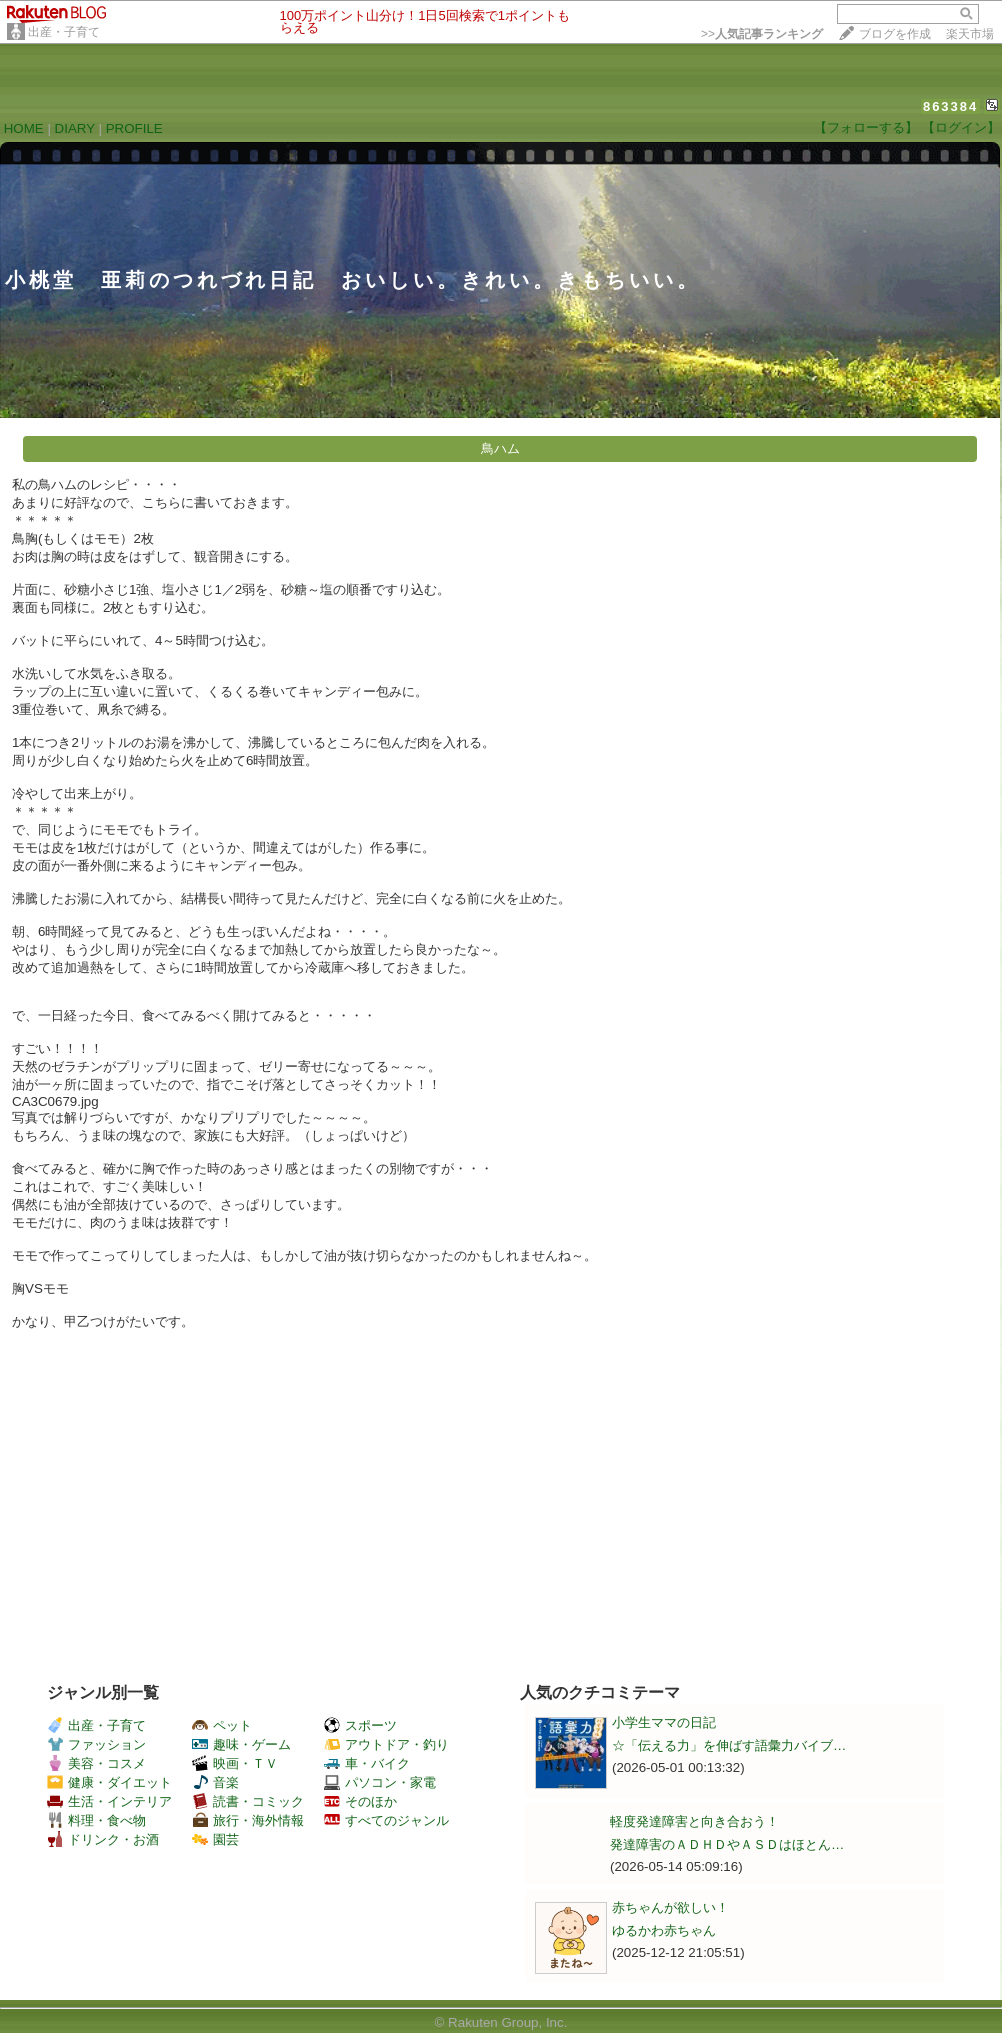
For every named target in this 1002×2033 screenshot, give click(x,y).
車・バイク (367, 1763)
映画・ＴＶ (235, 1763)
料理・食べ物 (96, 1820)
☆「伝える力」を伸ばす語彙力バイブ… (729, 1745)
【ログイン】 (961, 127)
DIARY (75, 128)
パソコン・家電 (380, 1782)
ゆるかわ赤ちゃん (664, 1930)
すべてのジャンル (386, 1820)
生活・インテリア (109, 1801)
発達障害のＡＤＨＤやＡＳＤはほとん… (727, 1844)
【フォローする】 (866, 127)
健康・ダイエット (109, 1782)
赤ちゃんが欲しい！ (670, 1907)
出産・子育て (64, 32)
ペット (222, 1725)
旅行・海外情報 (248, 1820)
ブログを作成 (895, 34)
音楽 (215, 1782)
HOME (24, 128)
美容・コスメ (96, 1763)
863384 (950, 106)
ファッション (96, 1744)
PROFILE (134, 128)
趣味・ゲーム (241, 1744)
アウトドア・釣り (386, 1744)
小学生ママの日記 (664, 1722)
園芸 (215, 1839)
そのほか (360, 1801)
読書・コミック (248, 1801)
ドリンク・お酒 (103, 1839)
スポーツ (360, 1725)
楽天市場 (970, 34)
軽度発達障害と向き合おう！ (694, 1821)
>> (762, 34)
